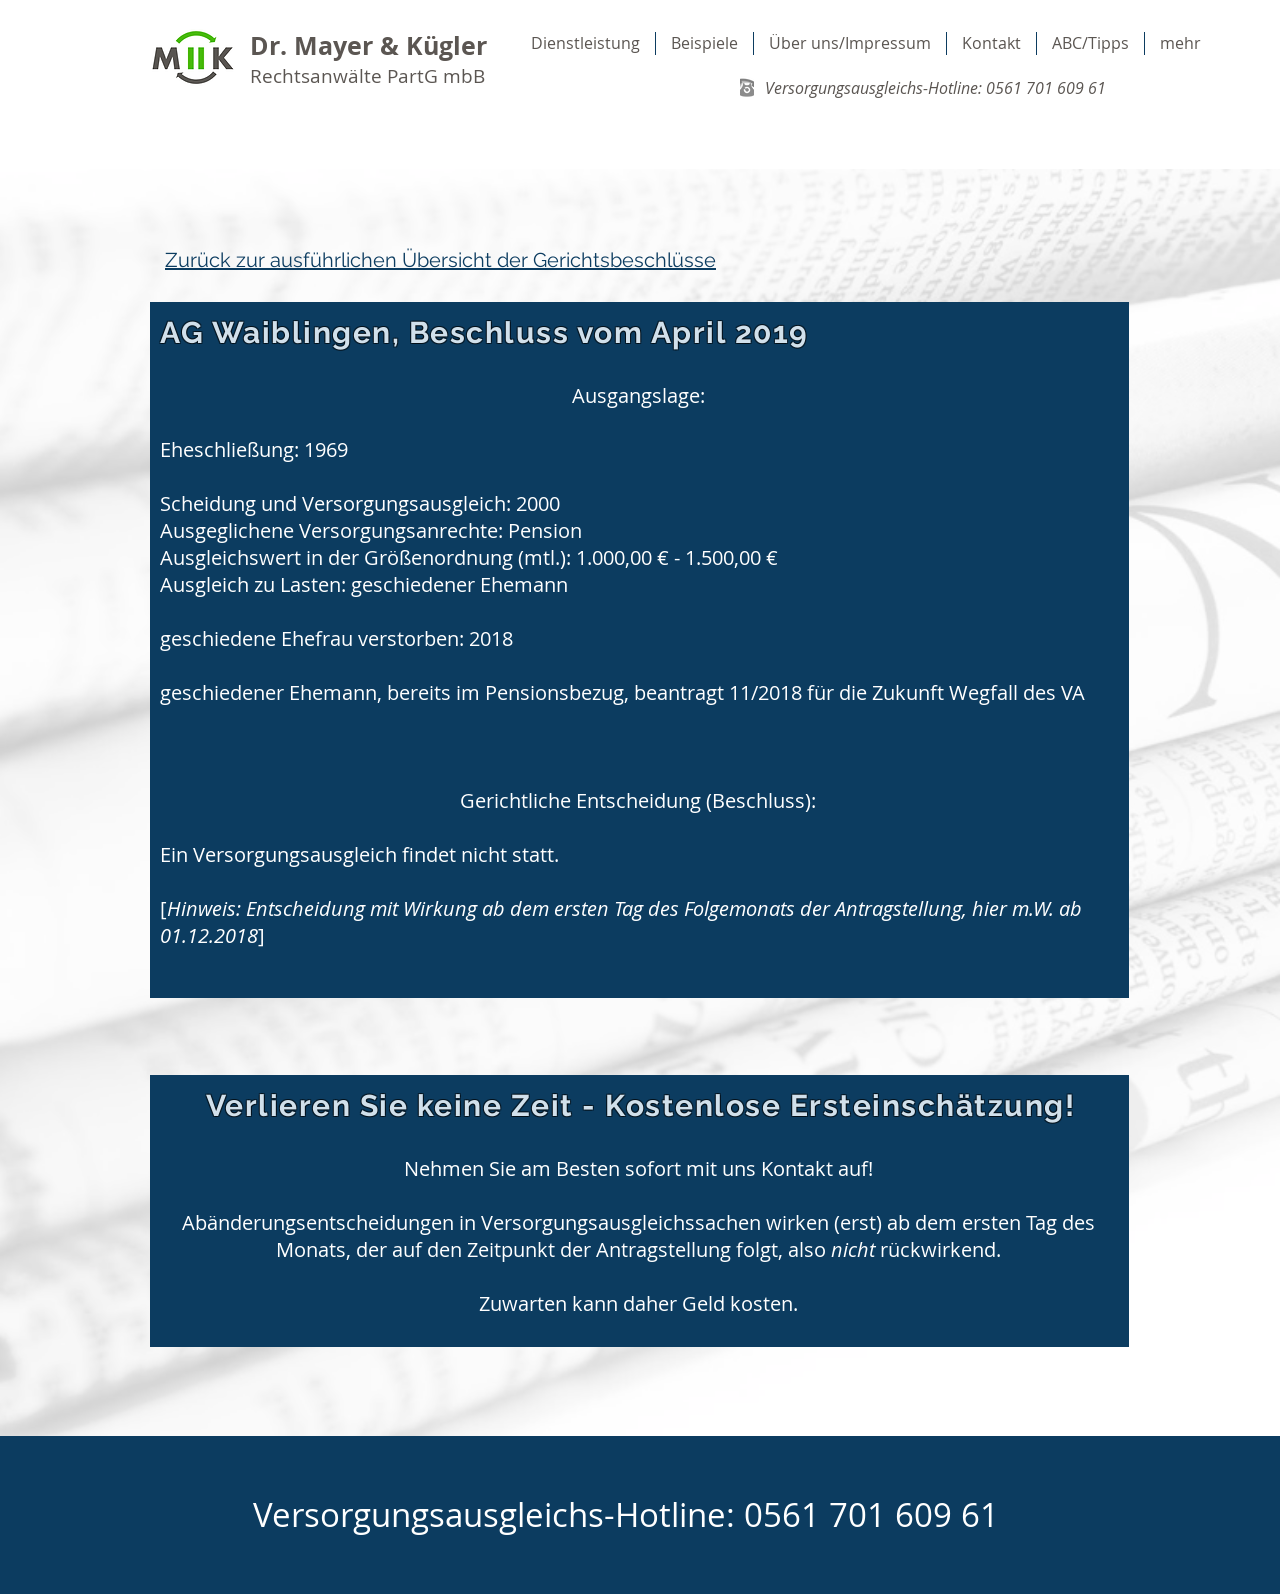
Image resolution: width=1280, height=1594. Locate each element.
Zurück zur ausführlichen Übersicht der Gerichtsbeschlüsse (440, 260)
